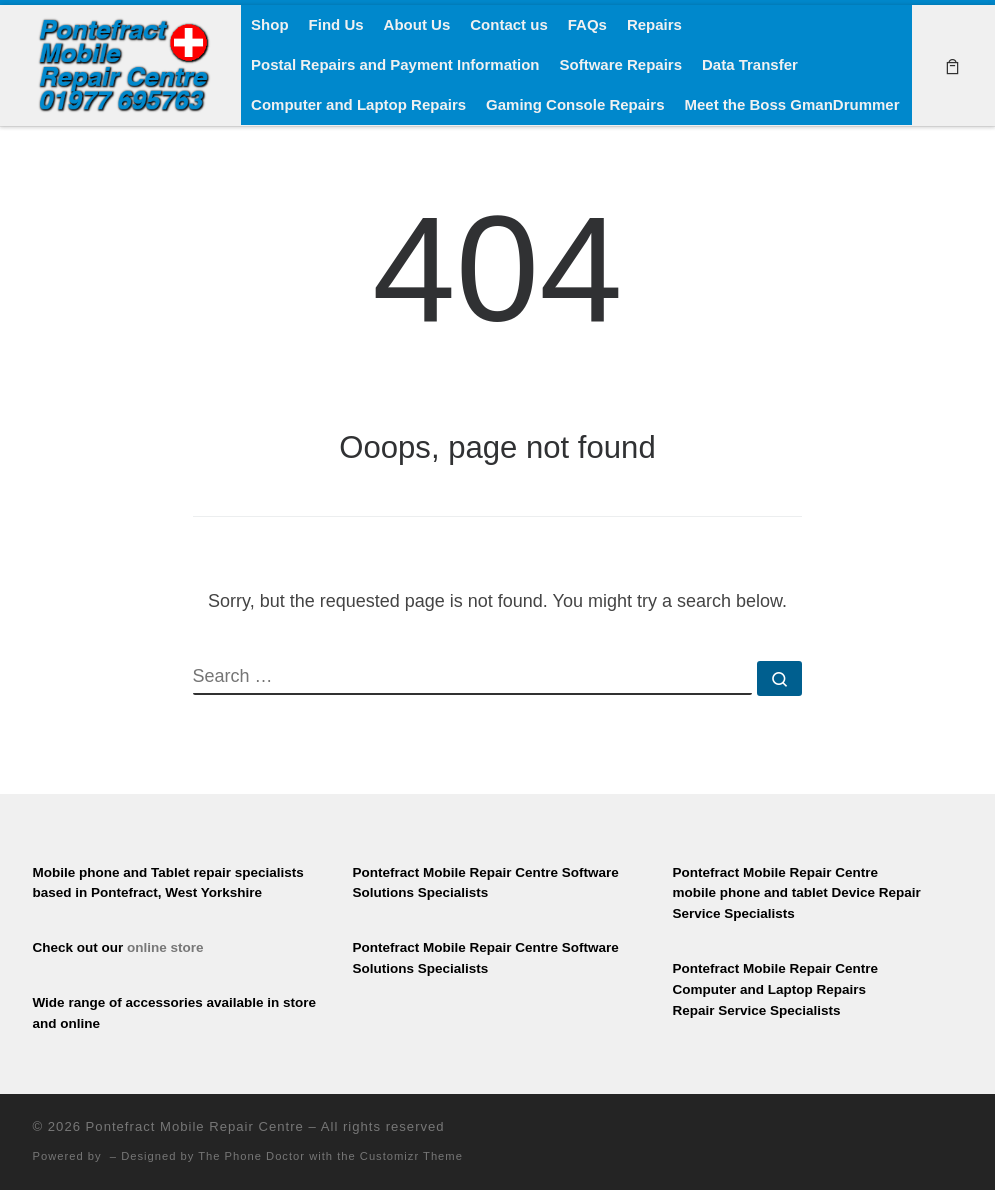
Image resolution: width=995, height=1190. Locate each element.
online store (165, 947)
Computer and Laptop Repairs (358, 104)
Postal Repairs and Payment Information (395, 64)
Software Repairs (620, 64)
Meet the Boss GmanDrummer (791, 104)
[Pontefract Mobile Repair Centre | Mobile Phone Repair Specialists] (122, 62)
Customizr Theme (411, 1156)
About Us (417, 24)
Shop (270, 24)
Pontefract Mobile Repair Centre (195, 1126)
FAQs (587, 24)
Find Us (336, 24)
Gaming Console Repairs (575, 104)
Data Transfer (750, 64)
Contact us (509, 24)
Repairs (654, 24)
